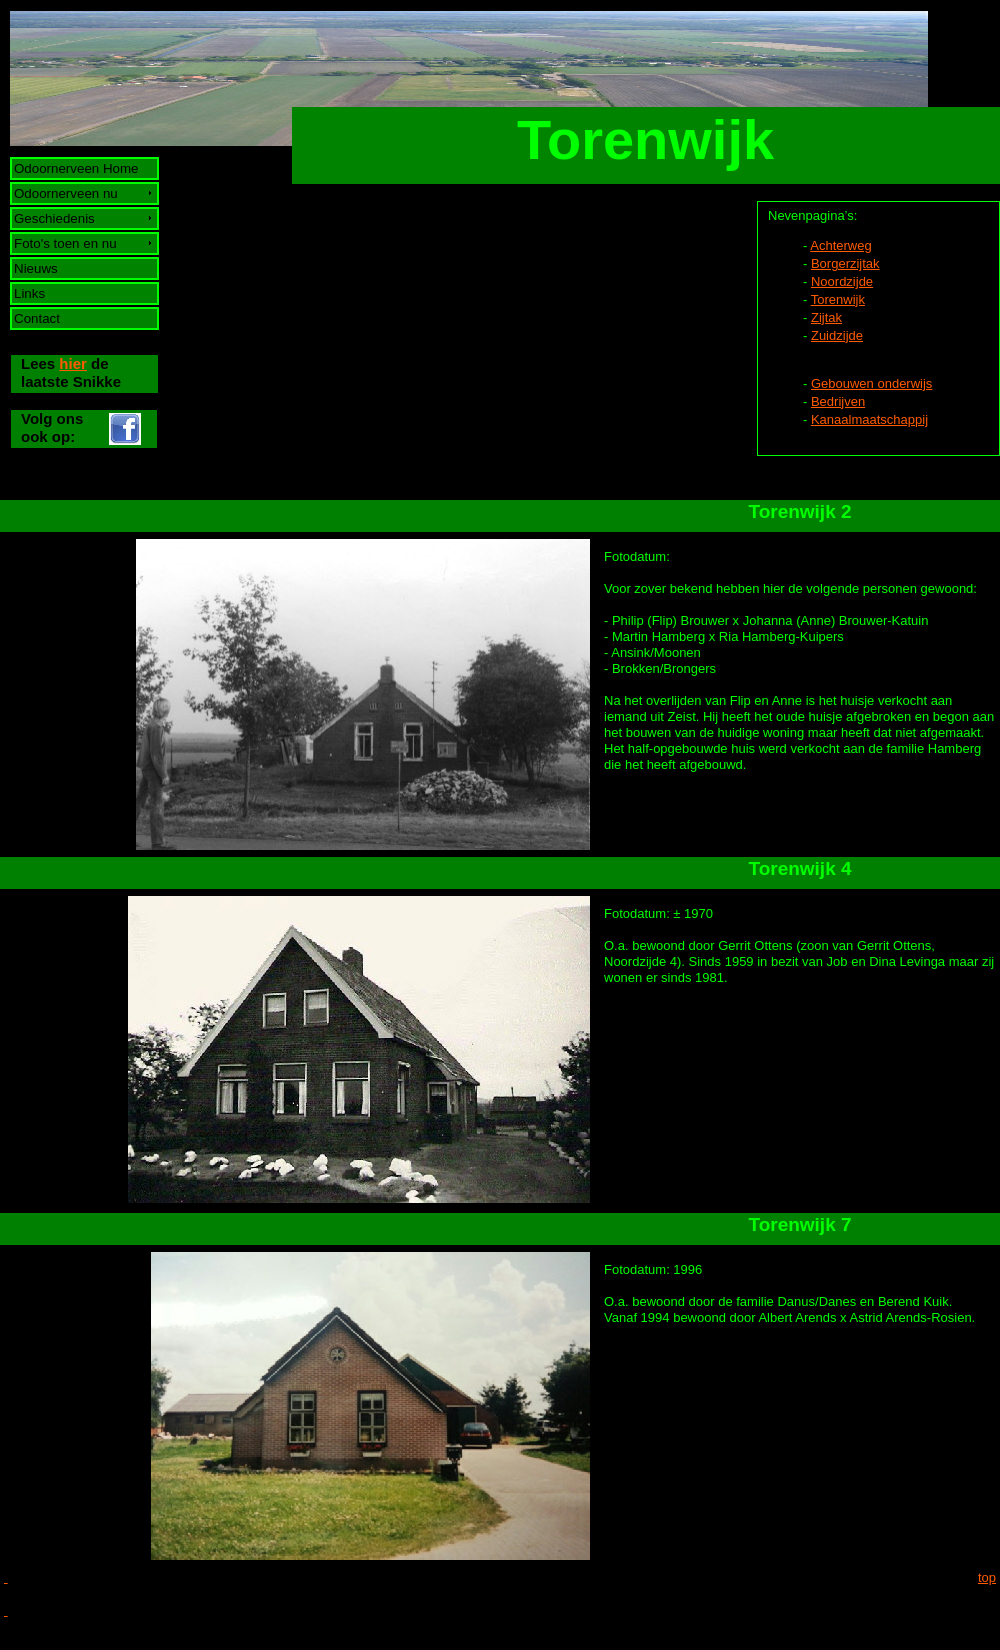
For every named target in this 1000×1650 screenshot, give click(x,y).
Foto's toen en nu (66, 243)
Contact (37, 318)
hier (73, 363)
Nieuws (36, 268)
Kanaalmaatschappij (869, 419)
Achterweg (840, 245)
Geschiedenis (55, 218)
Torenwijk (838, 299)
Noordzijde (842, 281)
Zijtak (826, 317)
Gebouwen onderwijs (871, 383)
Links (30, 293)
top (987, 1577)
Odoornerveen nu (66, 193)
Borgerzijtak (845, 263)
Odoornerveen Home (76, 168)
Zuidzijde (837, 335)
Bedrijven (838, 401)
